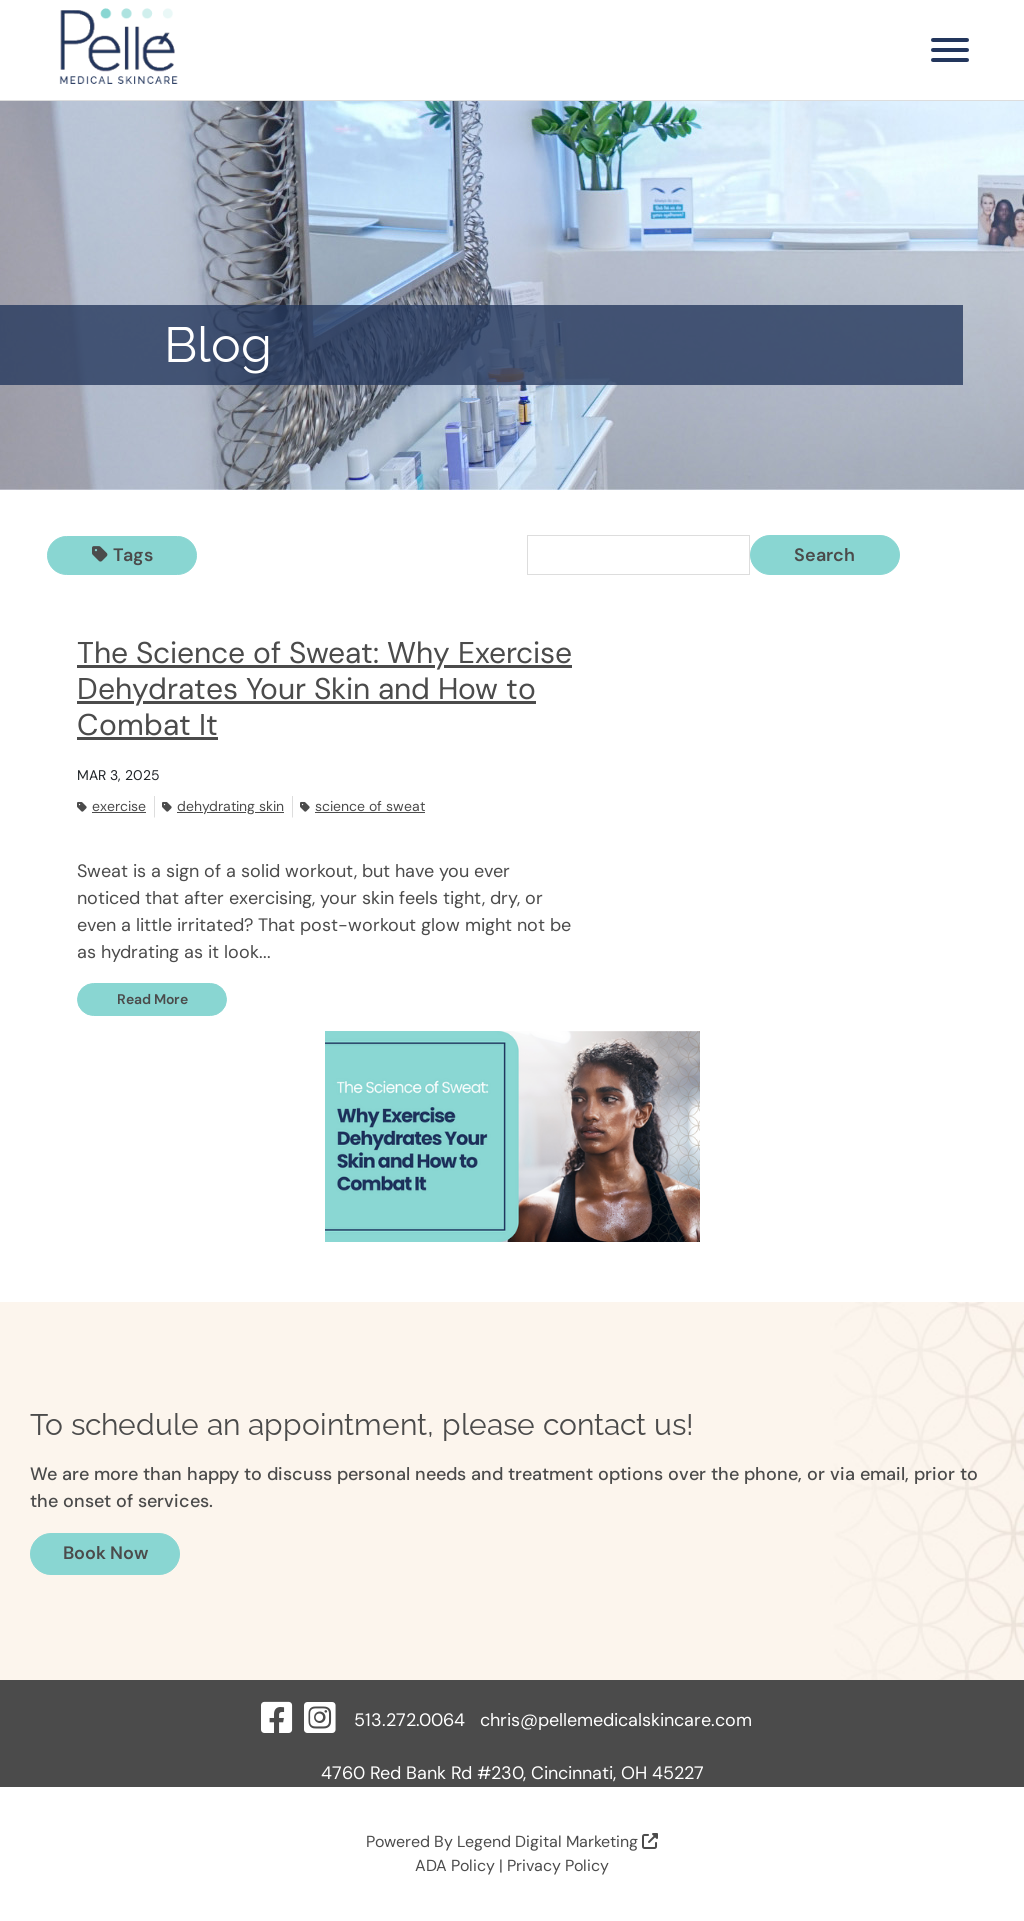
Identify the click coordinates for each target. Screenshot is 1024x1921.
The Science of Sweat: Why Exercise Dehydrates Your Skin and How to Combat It (324, 688)
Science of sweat (362, 806)
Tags (122, 555)
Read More (152, 999)
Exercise (111, 806)
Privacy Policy (558, 1865)
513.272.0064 (409, 1720)
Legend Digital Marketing (557, 1841)
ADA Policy (455, 1865)
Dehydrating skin (223, 806)
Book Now (105, 1553)
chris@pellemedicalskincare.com (616, 1720)
